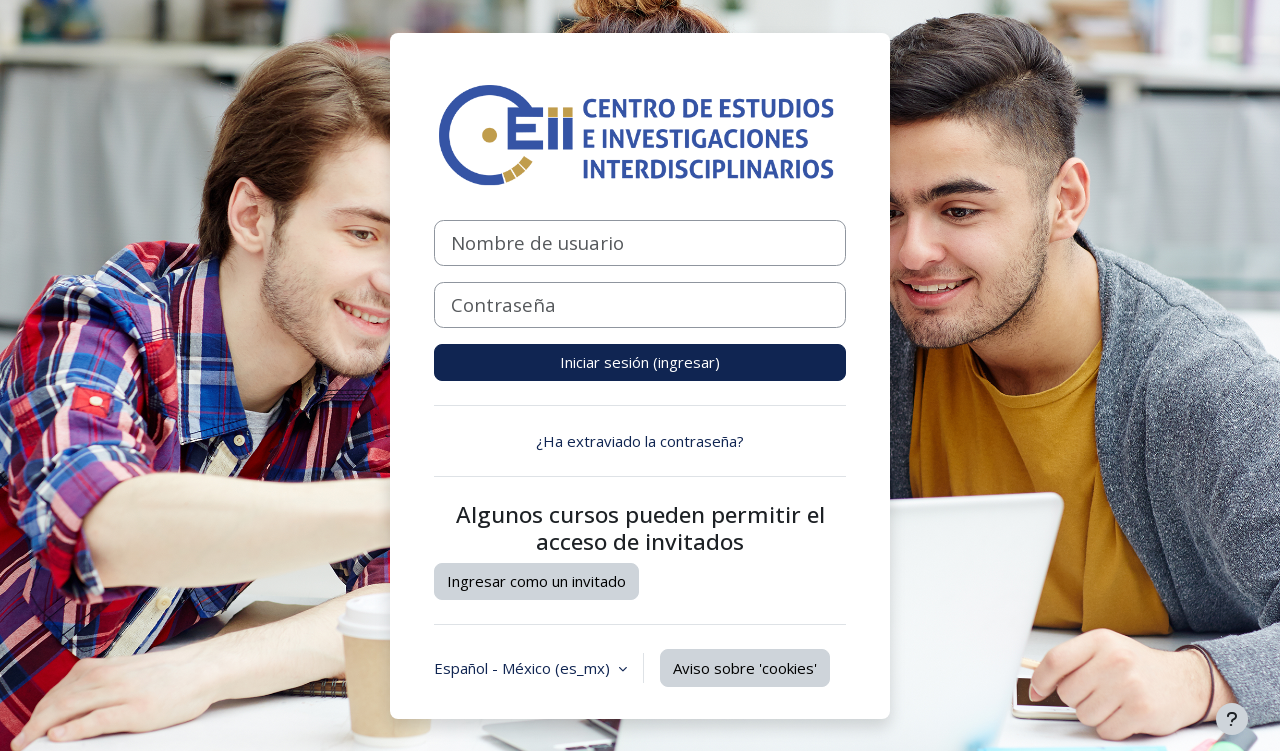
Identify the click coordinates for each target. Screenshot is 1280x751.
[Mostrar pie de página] (1232, 719)
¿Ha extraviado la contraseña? (640, 441)
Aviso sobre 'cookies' (745, 668)
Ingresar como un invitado (536, 581)
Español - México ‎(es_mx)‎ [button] (524, 668)
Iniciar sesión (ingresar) (640, 362)
